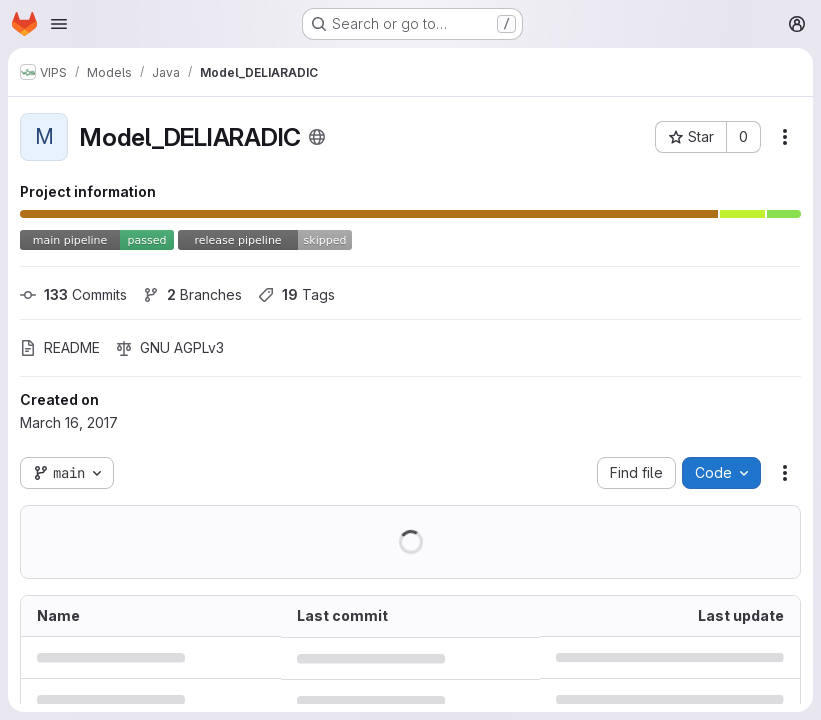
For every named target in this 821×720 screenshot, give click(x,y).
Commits (73, 294)
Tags (296, 294)
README (60, 347)
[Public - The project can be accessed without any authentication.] (317, 137)
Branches (192, 294)
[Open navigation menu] (59, 24)
